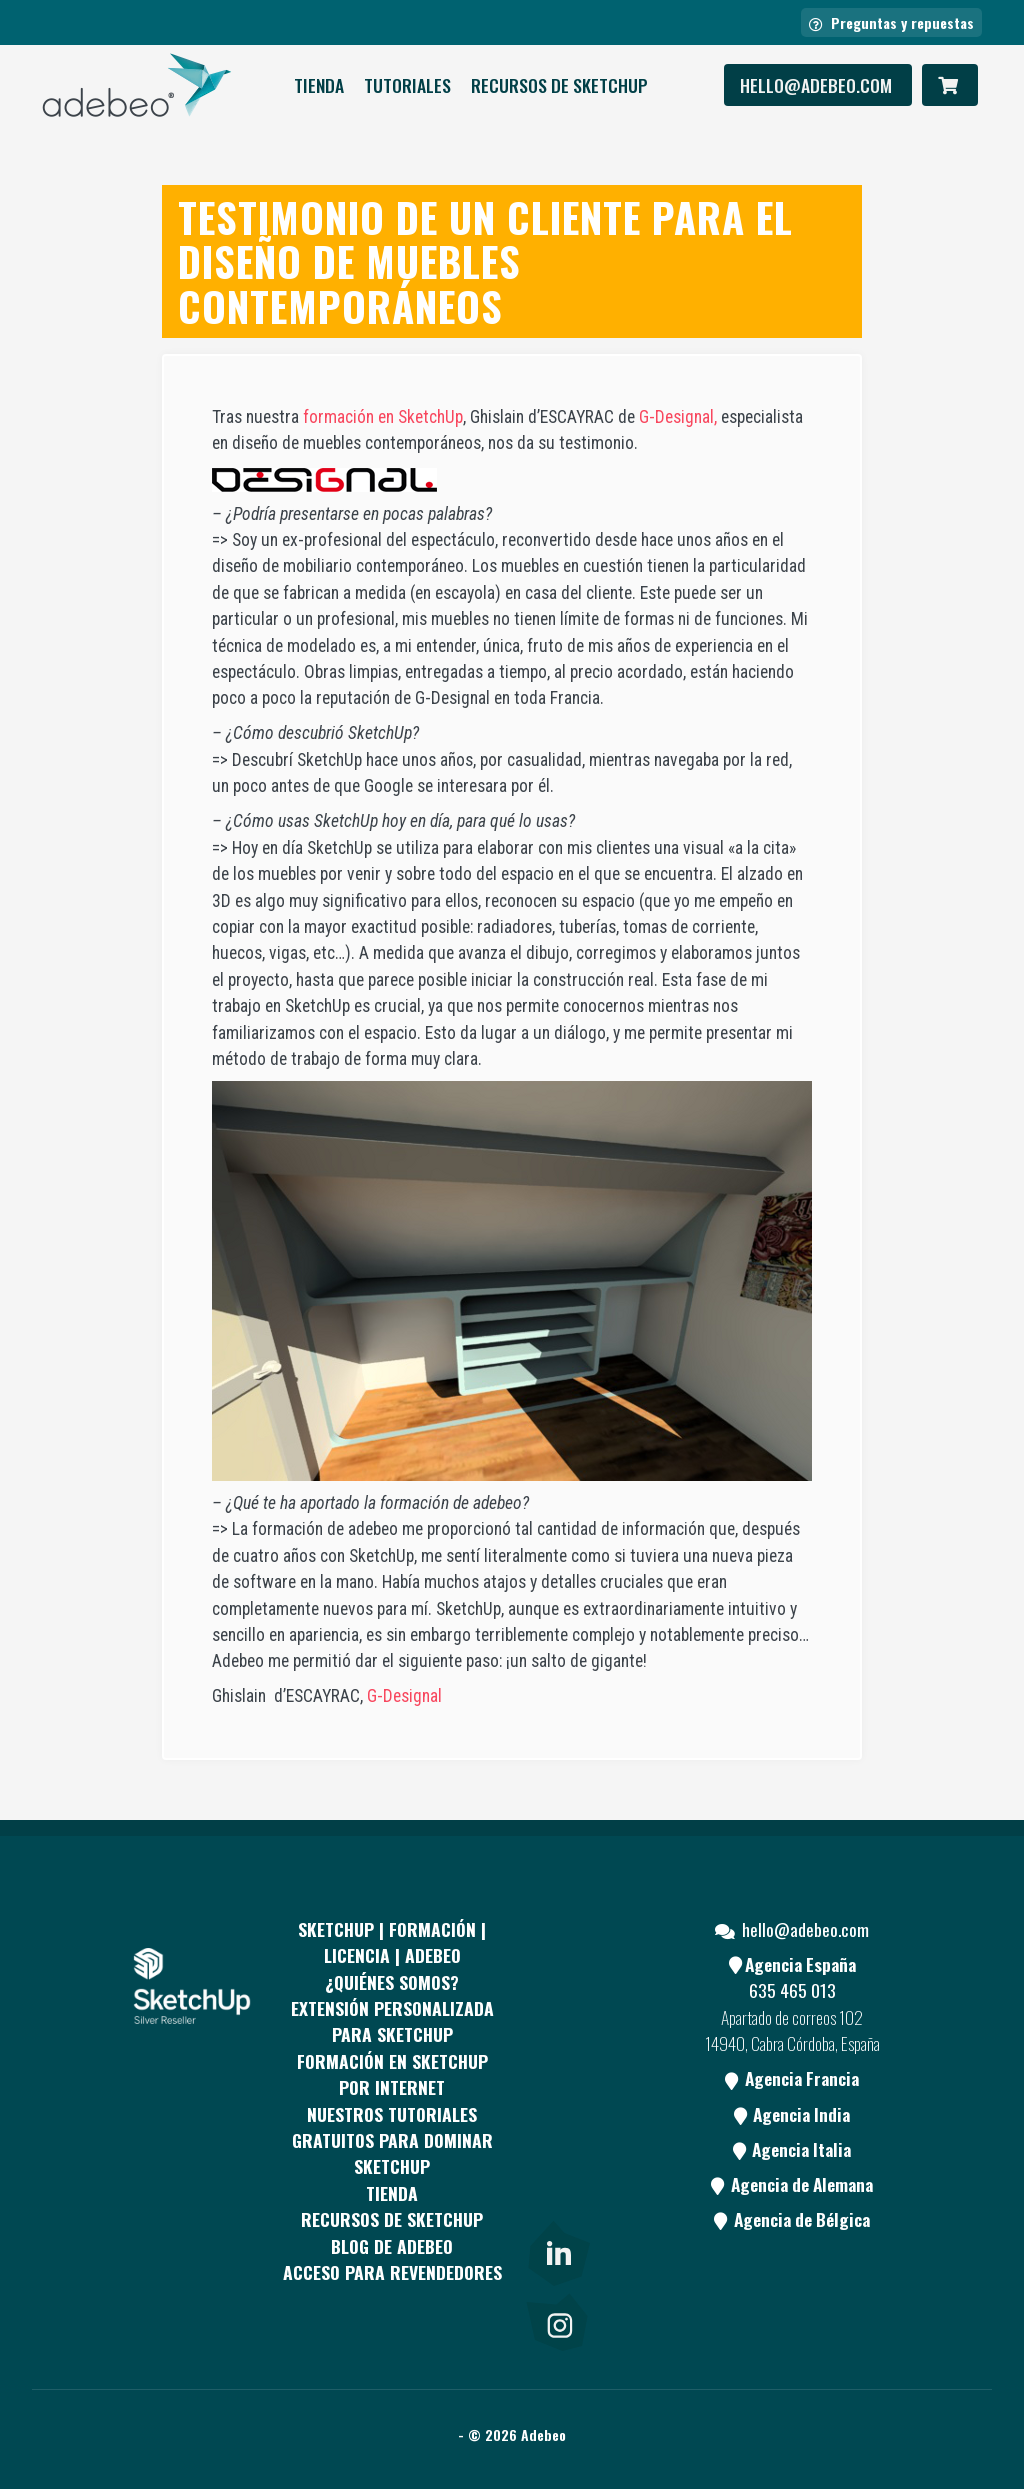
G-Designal (404, 1696)
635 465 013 (792, 1990)
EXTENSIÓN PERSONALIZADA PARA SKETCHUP (392, 2021)
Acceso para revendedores (392, 2272)
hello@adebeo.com (818, 85)
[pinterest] (557, 2053)
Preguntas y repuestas (891, 22)
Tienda (319, 85)
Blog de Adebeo (392, 2246)
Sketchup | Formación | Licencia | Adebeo (392, 1942)
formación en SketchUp (383, 417)
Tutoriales (407, 85)
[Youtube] (557, 2129)
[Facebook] (557, 1978)
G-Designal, (676, 417)
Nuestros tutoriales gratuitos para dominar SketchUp (392, 2140)
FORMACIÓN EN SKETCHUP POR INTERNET (392, 2074)
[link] (557, 2250)
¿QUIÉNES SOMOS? (392, 1982)
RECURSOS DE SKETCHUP (559, 85)
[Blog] (557, 2204)
